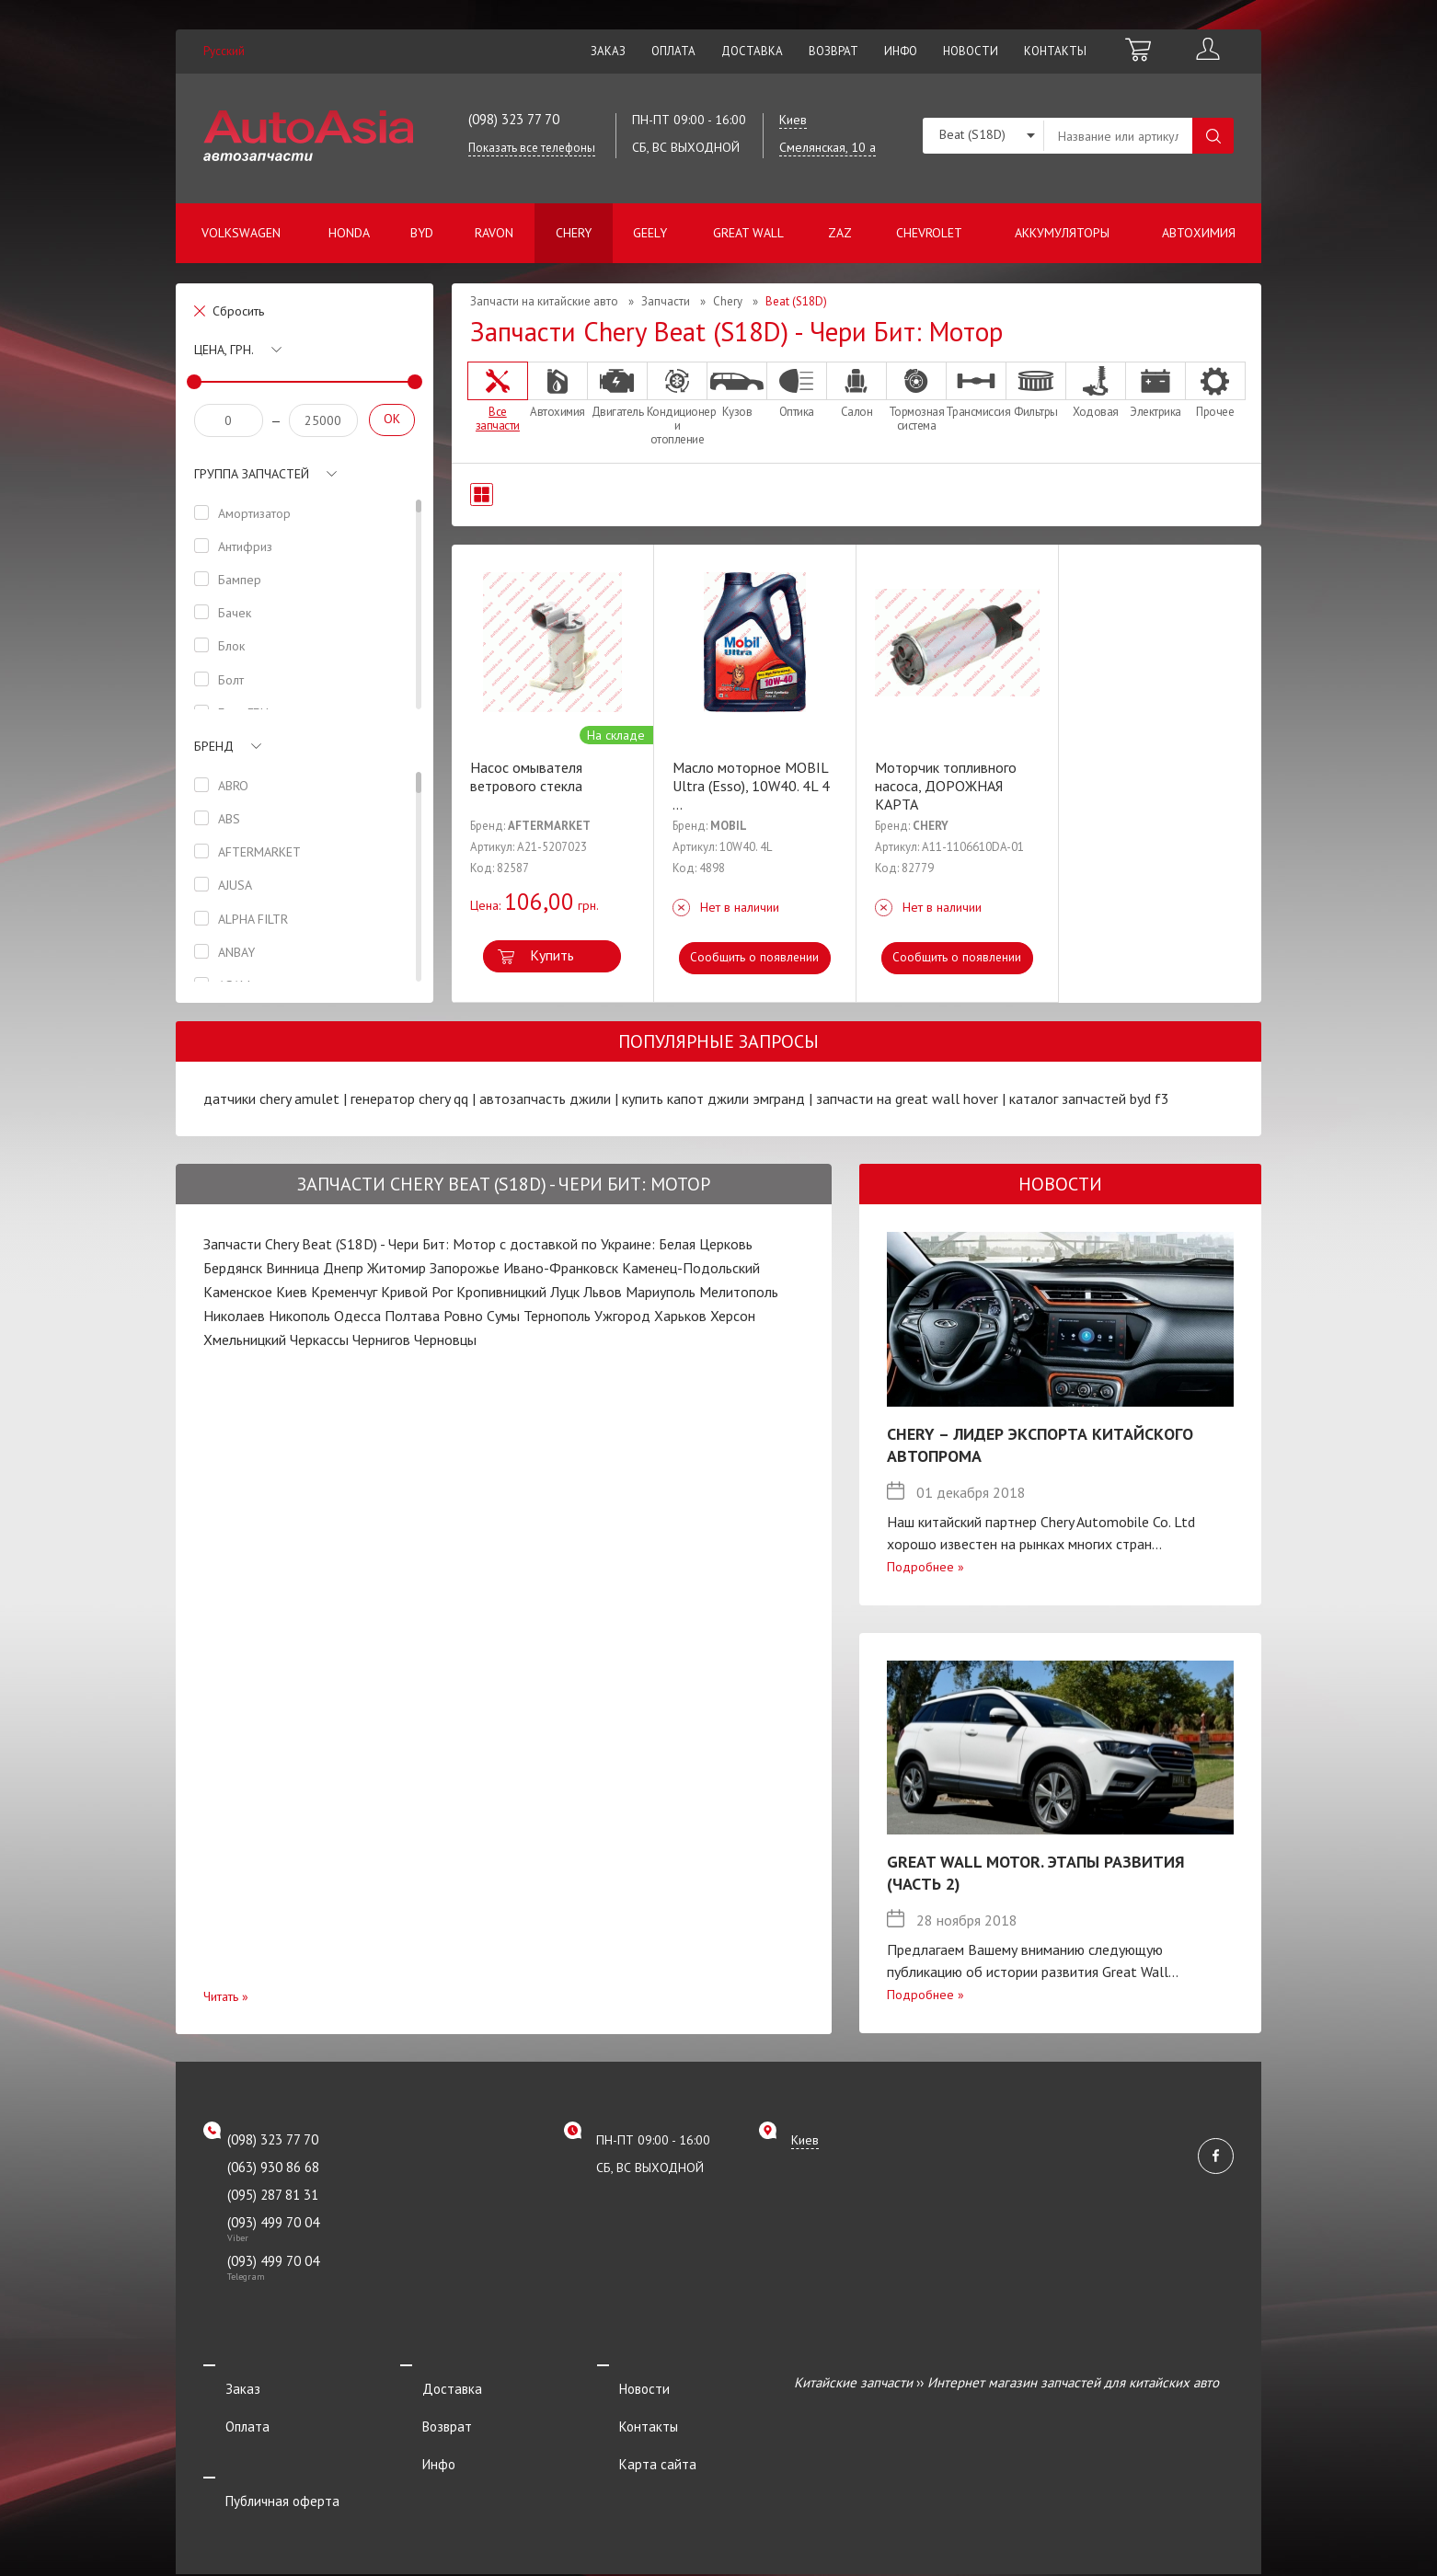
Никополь (299, 1315)
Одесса (357, 1315)
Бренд (214, 746)
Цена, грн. (224, 349)
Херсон (732, 1315)
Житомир (396, 1268)
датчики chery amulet (271, 1098)
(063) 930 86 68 (273, 2167)
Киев (291, 1291)
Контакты (1055, 51)
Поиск (1213, 136)
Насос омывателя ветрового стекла (526, 776)
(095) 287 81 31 (272, 2194)
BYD (421, 232)
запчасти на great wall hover (907, 1098)
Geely (650, 232)
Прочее (1215, 390)
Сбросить (238, 311)
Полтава (412, 1315)
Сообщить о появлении (755, 957)
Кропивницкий (501, 1291)
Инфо (900, 51)
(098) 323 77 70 (513, 119)
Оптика (796, 390)
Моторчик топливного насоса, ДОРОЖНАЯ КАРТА (946, 785)
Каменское (237, 1291)
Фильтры (1036, 390)
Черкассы (319, 1339)
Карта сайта (635, 2433)
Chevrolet (929, 232)
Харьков (680, 1315)
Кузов (737, 390)
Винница (292, 1268)
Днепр (343, 1268)
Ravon (494, 232)
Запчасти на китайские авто (544, 301)
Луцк (565, 1291)
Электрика (1155, 390)
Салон (856, 390)
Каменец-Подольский (691, 1268)
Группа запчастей (251, 474)
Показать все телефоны (531, 147)
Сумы (503, 1315)
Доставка (752, 51)
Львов (602, 1291)
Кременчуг (344, 1291)
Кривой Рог (417, 1291)
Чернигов (381, 1339)
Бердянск (232, 1268)
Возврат (833, 51)
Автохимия (1199, 232)
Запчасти (665, 301)
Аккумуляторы (1062, 232)
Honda (349, 232)
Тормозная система (916, 397)
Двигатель (617, 390)
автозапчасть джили (545, 1098)
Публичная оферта (260, 2458)
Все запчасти (497, 397)
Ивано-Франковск (560, 1268)
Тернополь (557, 1315)
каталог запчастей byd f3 (1089, 1098)
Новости (970, 51)
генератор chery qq (409, 1098)
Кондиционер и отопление (677, 404)
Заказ (608, 51)
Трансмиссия (976, 390)
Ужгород (622, 1315)
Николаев (234, 1315)
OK (392, 418)
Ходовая (1095, 390)
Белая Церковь (706, 1244)
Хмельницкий (244, 1339)
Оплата (673, 51)
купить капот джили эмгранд (713, 1098)
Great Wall (748, 232)
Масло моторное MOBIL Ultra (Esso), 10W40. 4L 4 (751, 785)
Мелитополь (738, 1291)
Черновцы (445, 1339)
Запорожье (465, 1268)
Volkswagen (241, 232)
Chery (574, 232)
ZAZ (840, 232)
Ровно (463, 1315)
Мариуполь (661, 1291)
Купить (552, 955)
